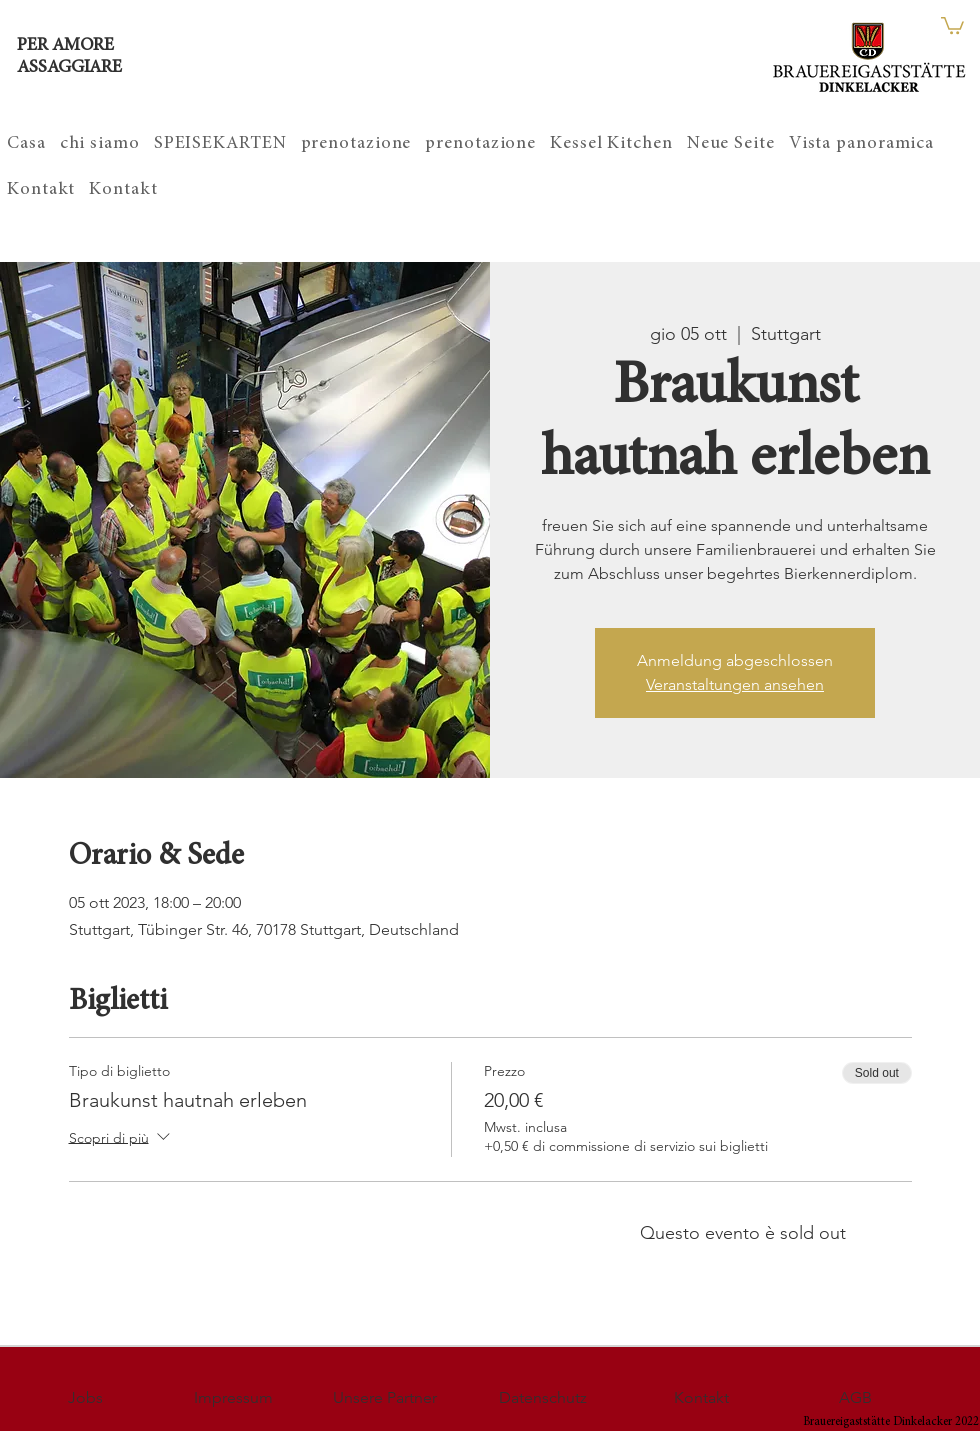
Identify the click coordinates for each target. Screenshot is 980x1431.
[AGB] (855, 1398)
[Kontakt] (701, 1398)
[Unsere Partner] (385, 1398)
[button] (952, 24)
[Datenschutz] (543, 1398)
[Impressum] (233, 1398)
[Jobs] (85, 1398)
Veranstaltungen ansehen (735, 684)
